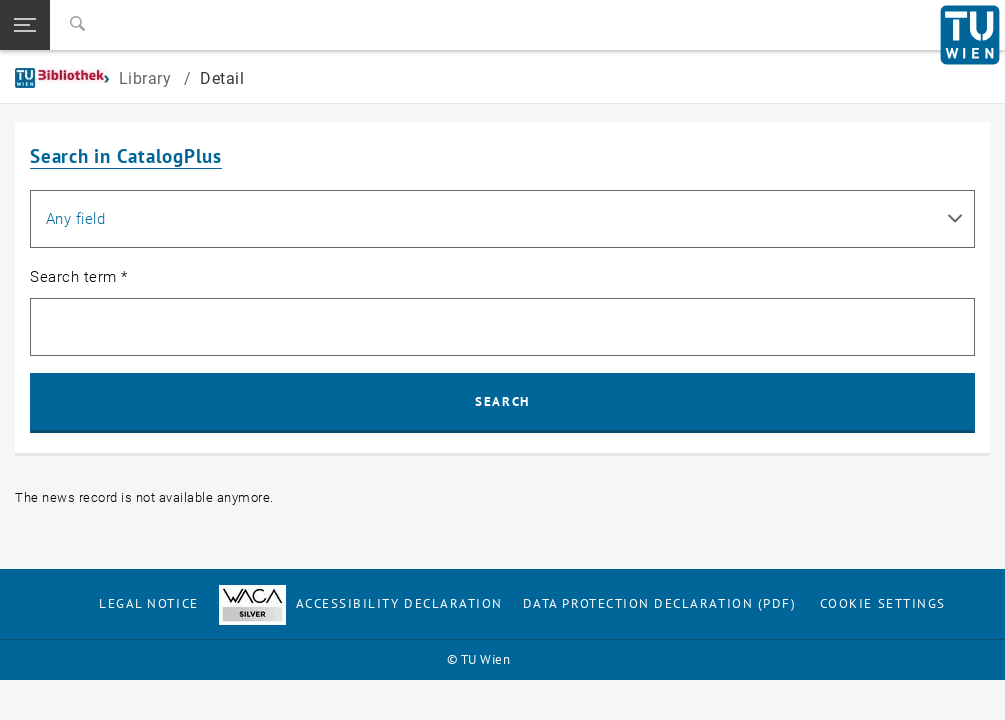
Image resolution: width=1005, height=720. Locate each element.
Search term (79, 277)
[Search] (77, 25)
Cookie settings (883, 603)
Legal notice (148, 603)
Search (502, 401)
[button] (25, 25)
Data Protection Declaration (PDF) (660, 603)
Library (95, 78)
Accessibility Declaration (361, 603)
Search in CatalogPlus (126, 156)
